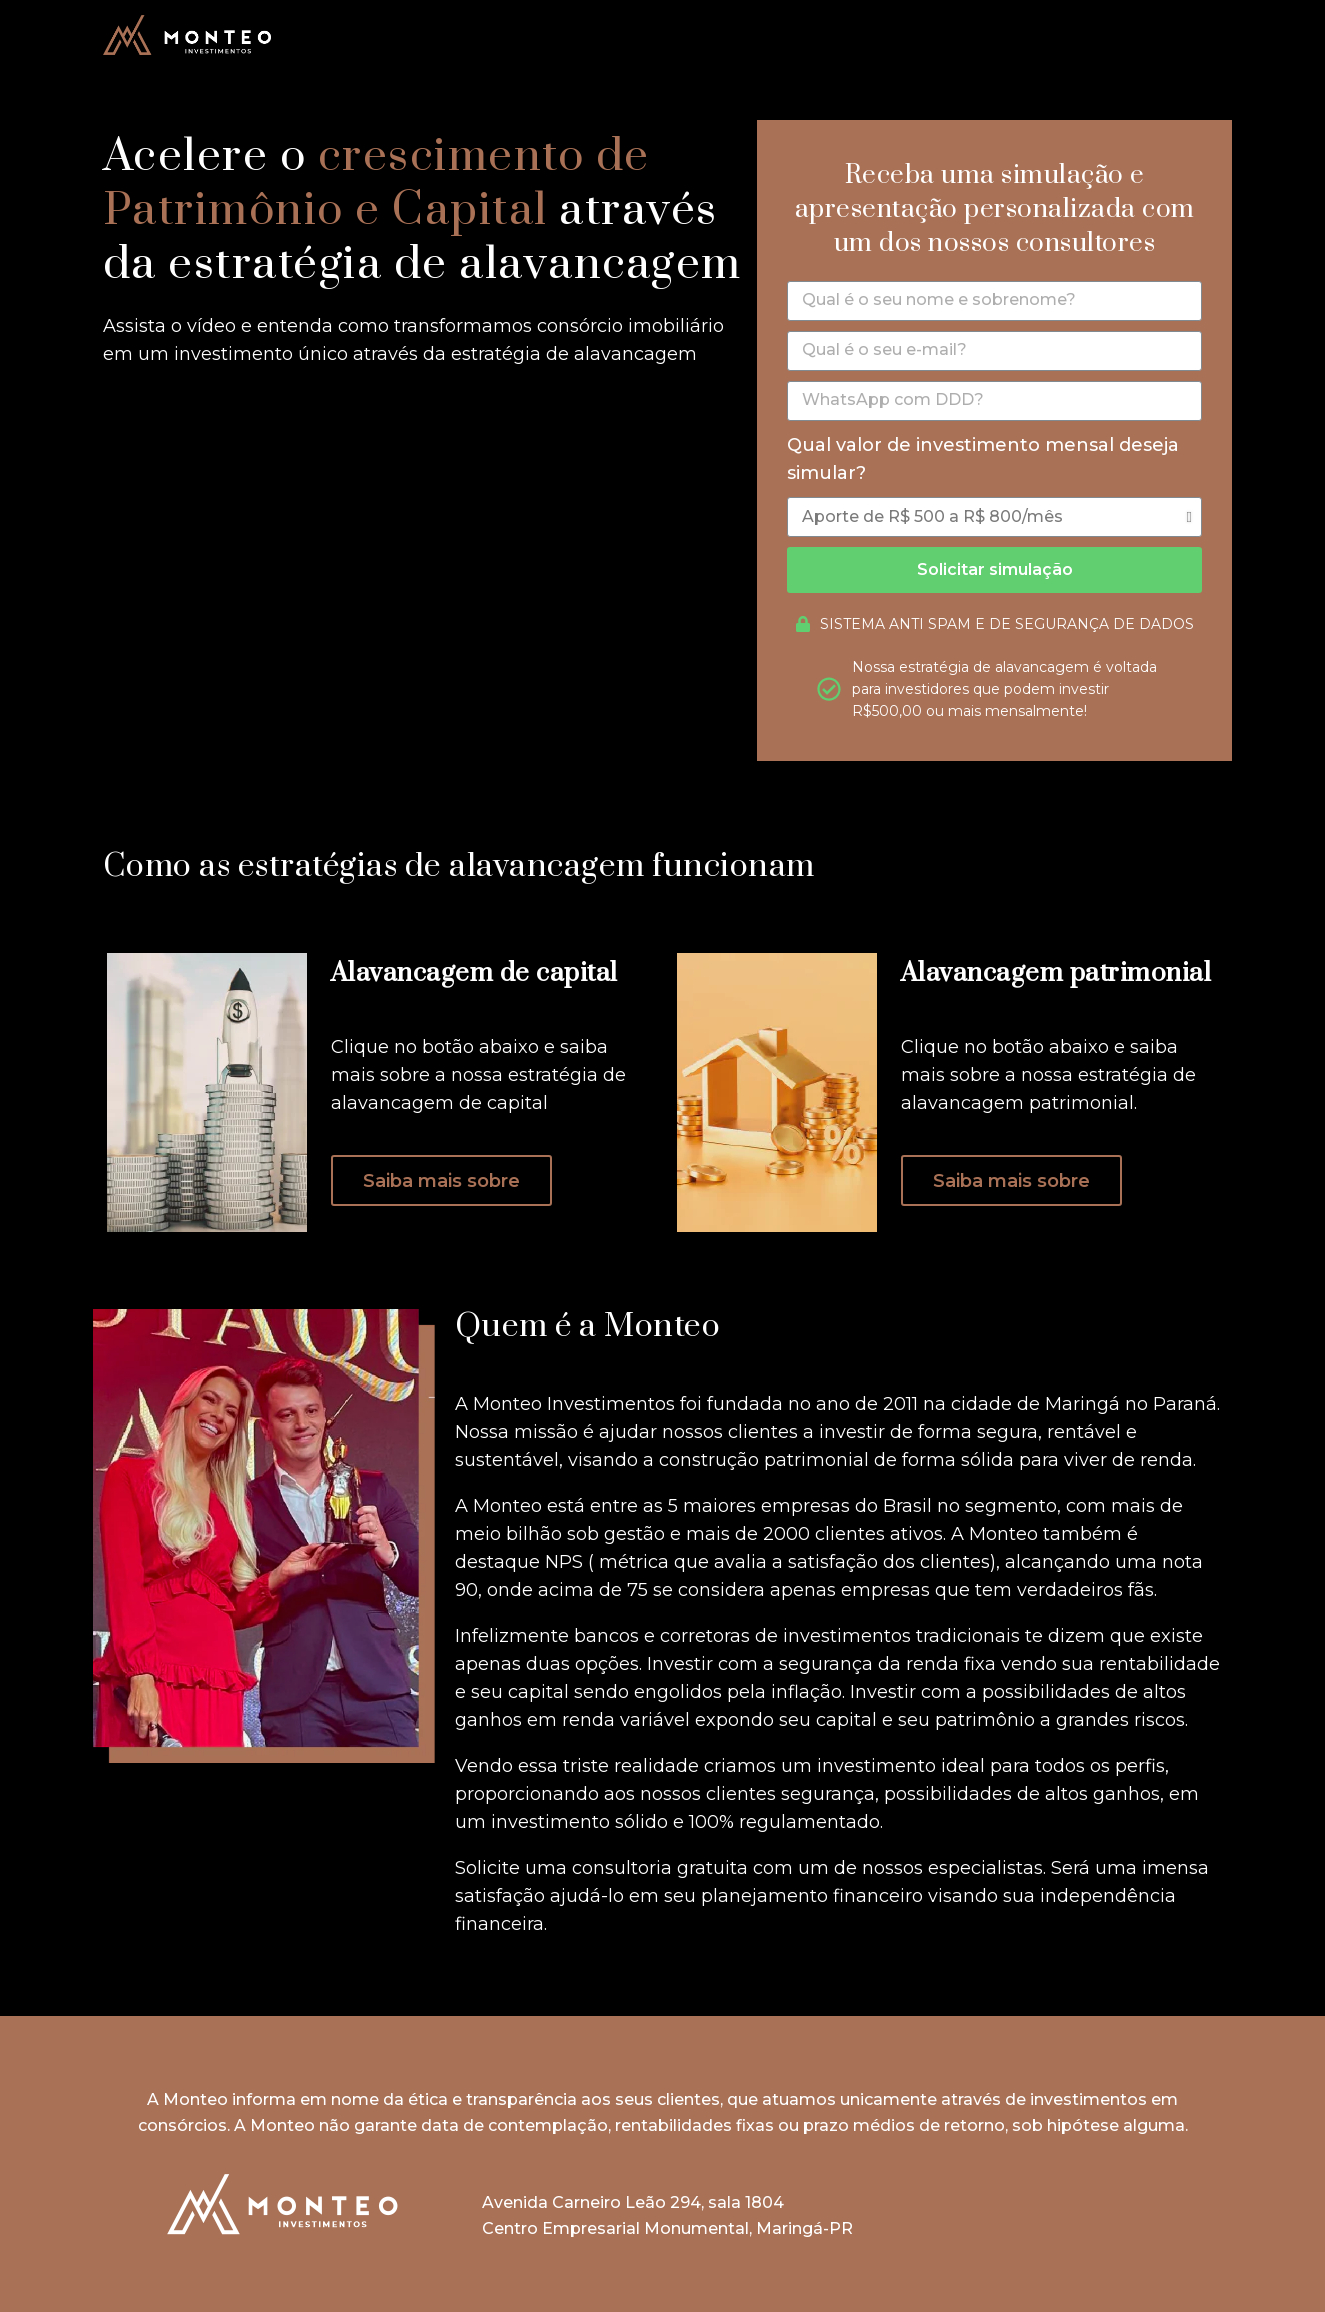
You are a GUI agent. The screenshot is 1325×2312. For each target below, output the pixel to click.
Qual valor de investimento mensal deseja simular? (983, 459)
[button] (441, 1180)
